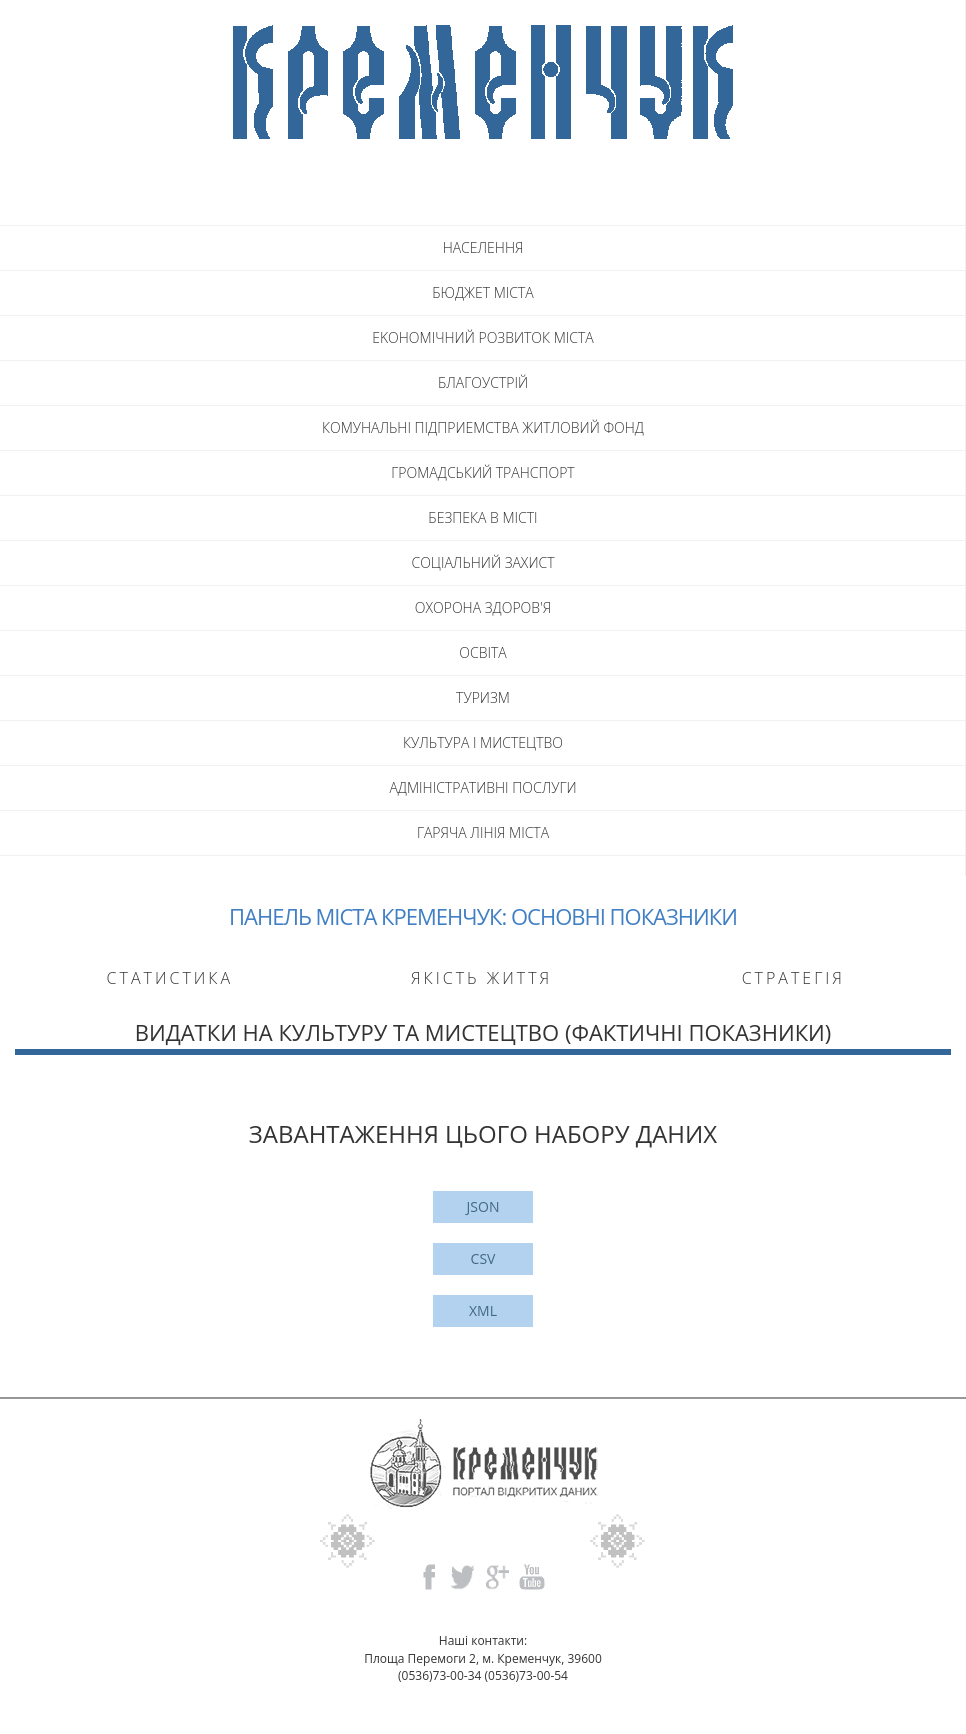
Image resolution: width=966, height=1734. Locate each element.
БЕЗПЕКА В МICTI (482, 517)
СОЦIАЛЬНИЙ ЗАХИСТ (482, 562)
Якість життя (481, 978)
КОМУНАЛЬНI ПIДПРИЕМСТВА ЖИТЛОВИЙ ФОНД (483, 427)
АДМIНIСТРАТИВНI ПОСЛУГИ (482, 787)
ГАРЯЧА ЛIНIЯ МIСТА (483, 832)
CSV (483, 1258)
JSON (483, 1206)
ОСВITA (482, 652)
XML (483, 1310)
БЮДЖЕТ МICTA (483, 292)
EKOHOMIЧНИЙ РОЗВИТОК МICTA (483, 337)
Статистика (170, 978)
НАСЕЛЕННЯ (483, 247)
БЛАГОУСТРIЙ (483, 382)
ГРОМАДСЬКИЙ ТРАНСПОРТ (482, 472)
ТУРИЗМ (483, 697)
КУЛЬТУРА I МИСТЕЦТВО (483, 742)
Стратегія (793, 978)
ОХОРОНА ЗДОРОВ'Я (483, 607)
